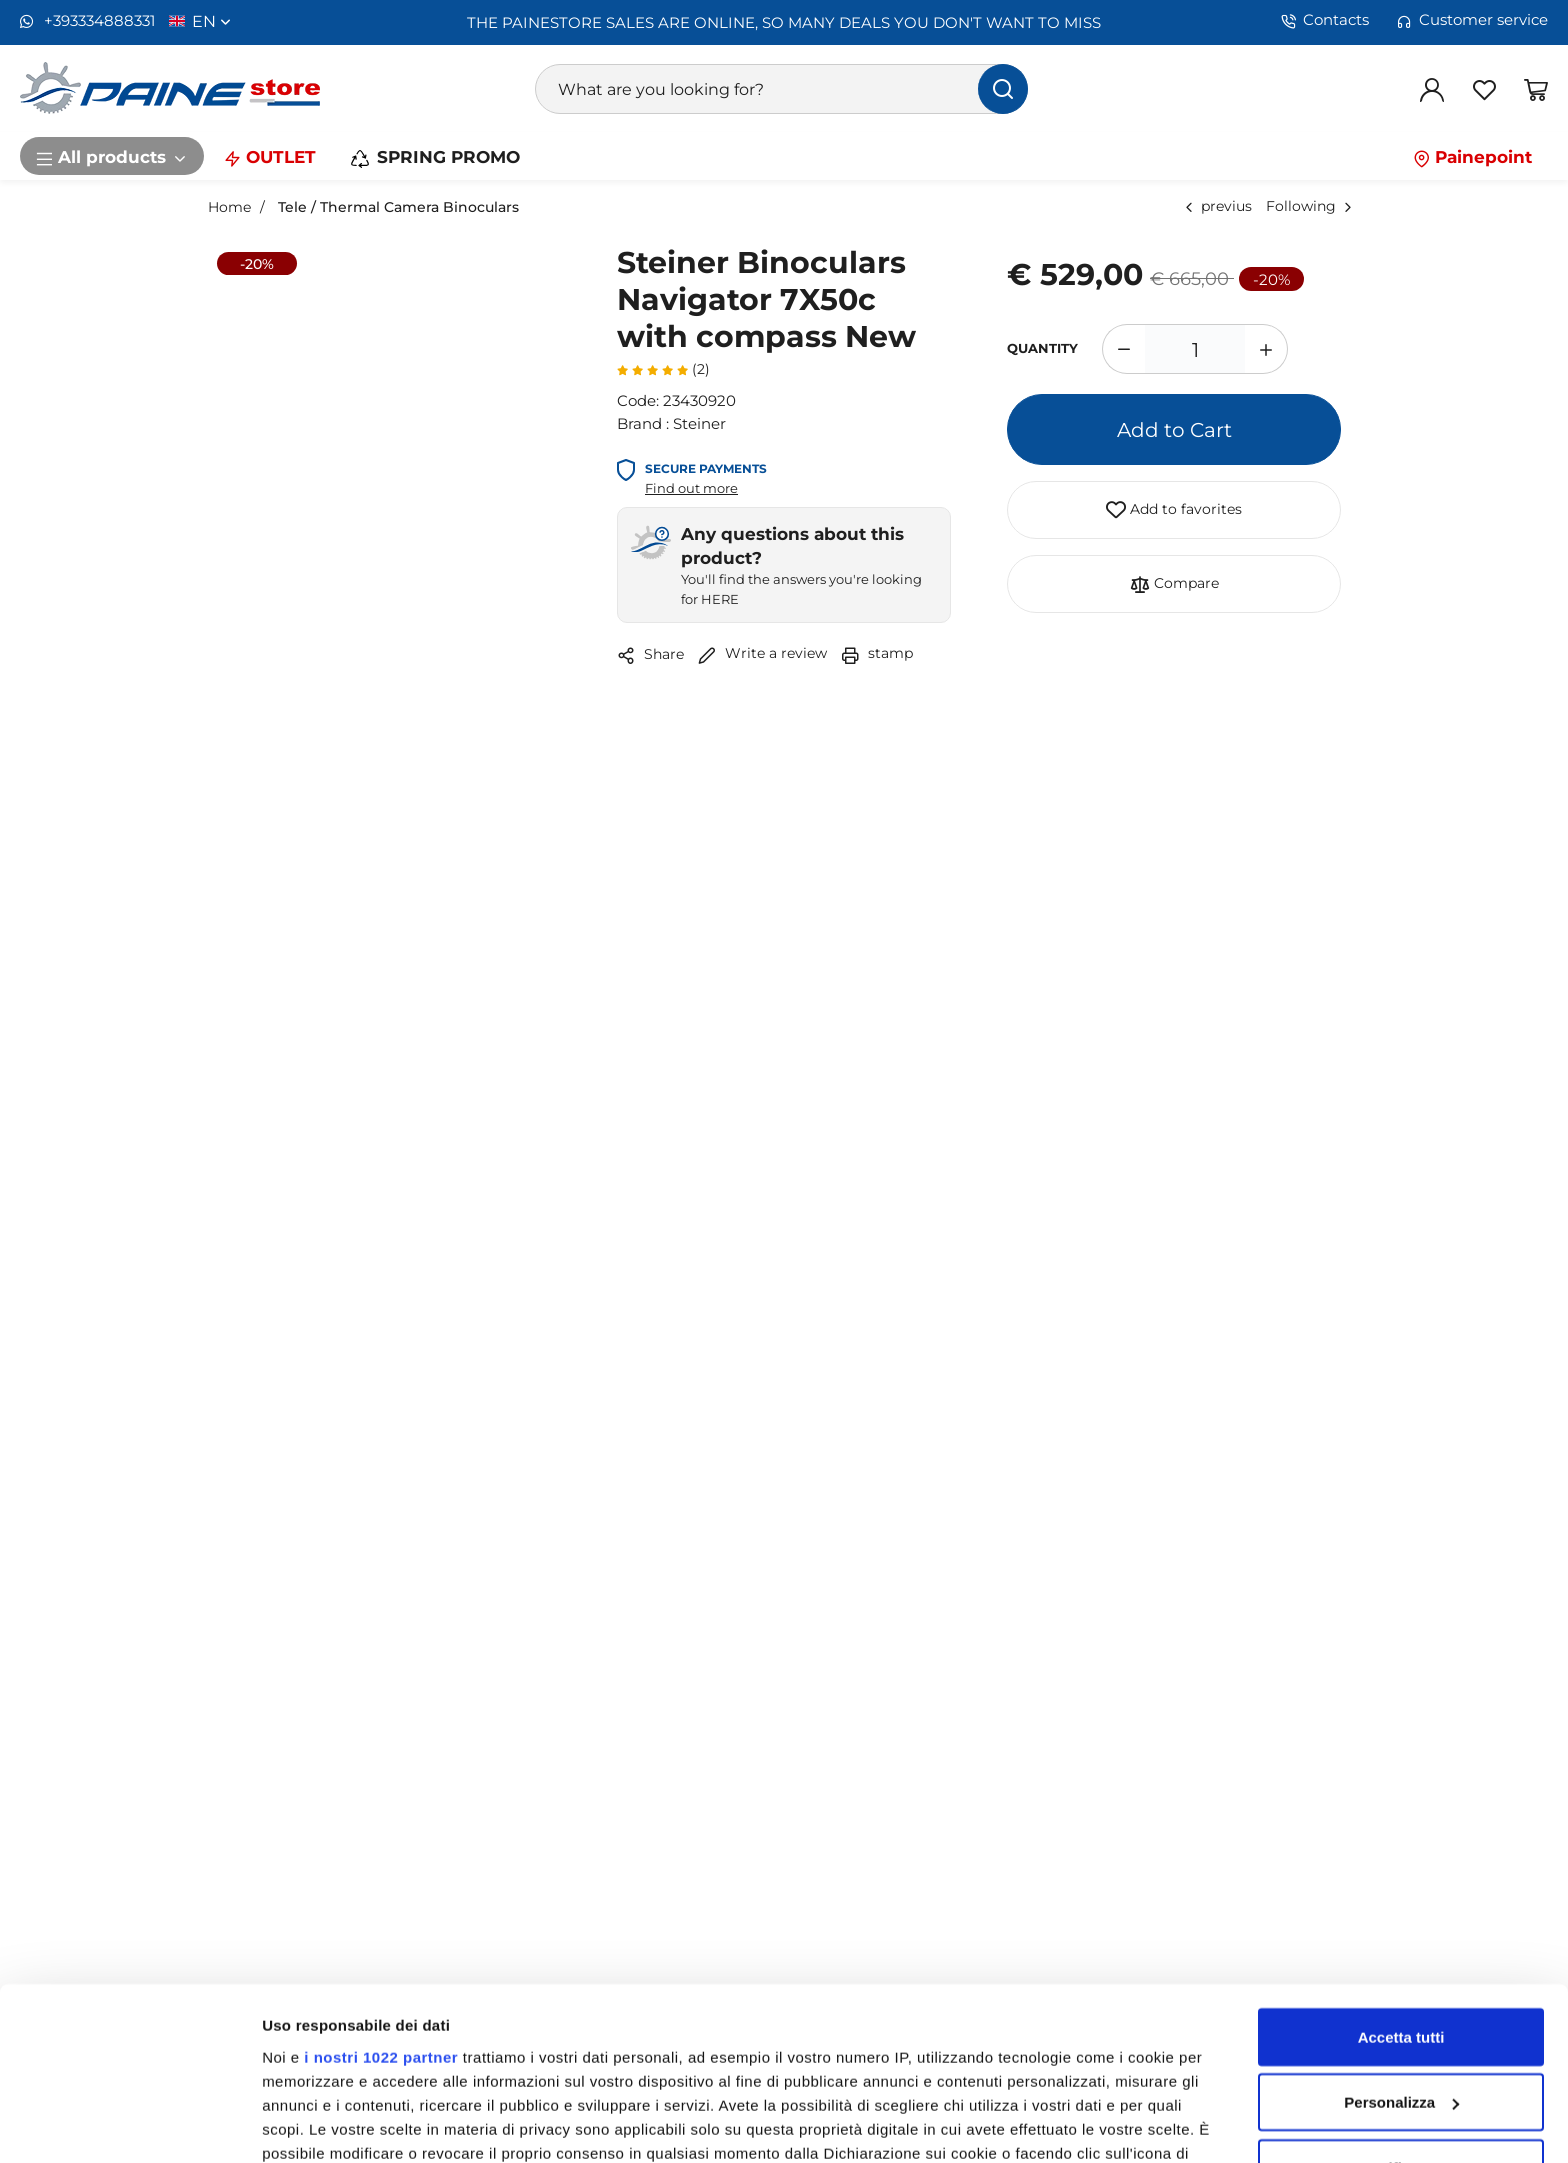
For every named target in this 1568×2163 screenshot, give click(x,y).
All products (112, 156)
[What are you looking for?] (782, 89)
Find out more (691, 488)
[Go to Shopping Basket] (1536, 89)
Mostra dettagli (316, 2123)
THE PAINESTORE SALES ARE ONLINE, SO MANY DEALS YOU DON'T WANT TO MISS (784, 22)
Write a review (762, 652)
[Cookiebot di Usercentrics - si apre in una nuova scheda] (129, 2124)
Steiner (699, 423)
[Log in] (1432, 89)
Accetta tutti (1401, 1882)
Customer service (1472, 20)
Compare (1174, 584)
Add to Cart (1174, 429)
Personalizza (1401, 1948)
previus (1226, 205)
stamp (877, 652)
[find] (1003, 89)
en (211, 21)
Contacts (1325, 20)
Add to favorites (1174, 510)
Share (650, 654)
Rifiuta (1401, 2013)
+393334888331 (87, 21)
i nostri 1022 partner (381, 1902)
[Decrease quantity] (1123, 349)
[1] (1195, 349)
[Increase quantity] (1266, 349)
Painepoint (1472, 156)
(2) (663, 368)
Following (1301, 205)
